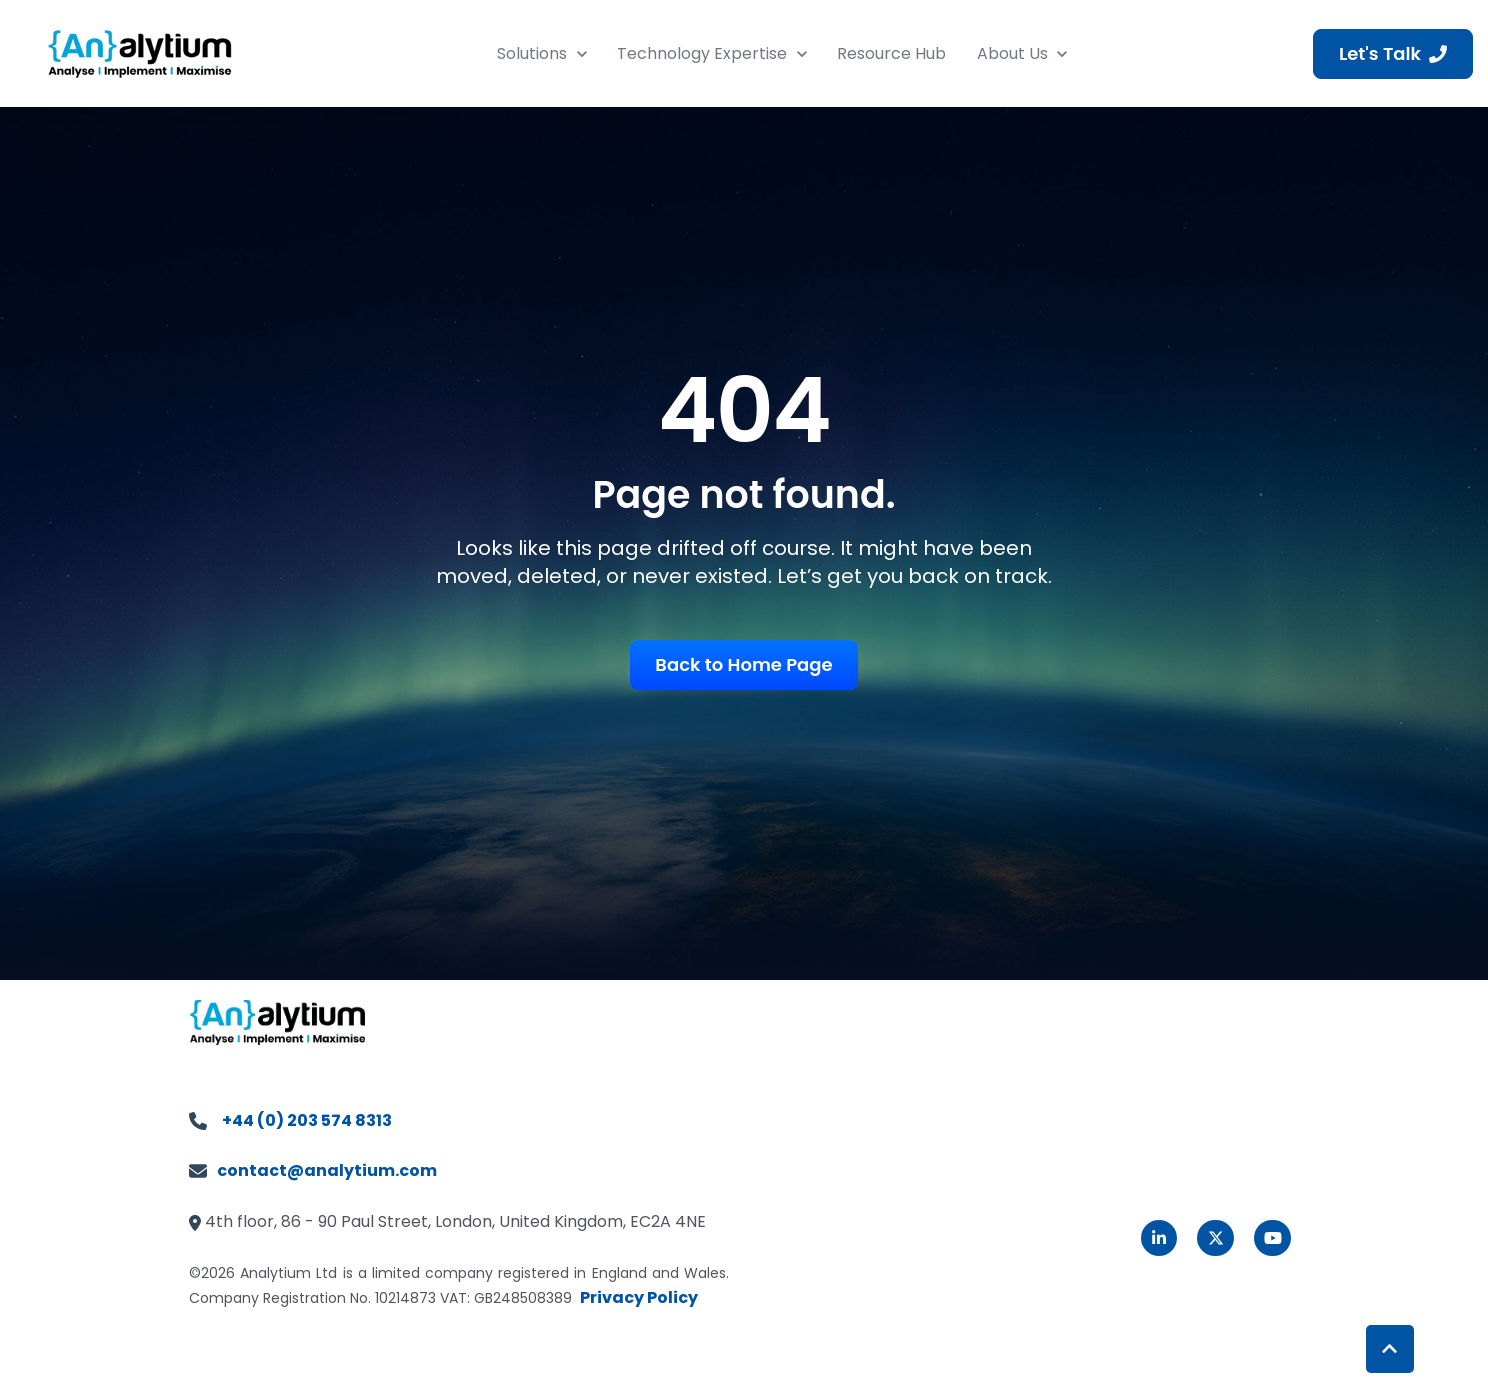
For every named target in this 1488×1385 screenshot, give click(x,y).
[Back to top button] (1390, 1349)
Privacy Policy (639, 1297)
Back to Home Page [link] (743, 664)
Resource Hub (891, 53)
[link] (140, 52)
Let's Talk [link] (1393, 53)
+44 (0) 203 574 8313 (307, 1120)
